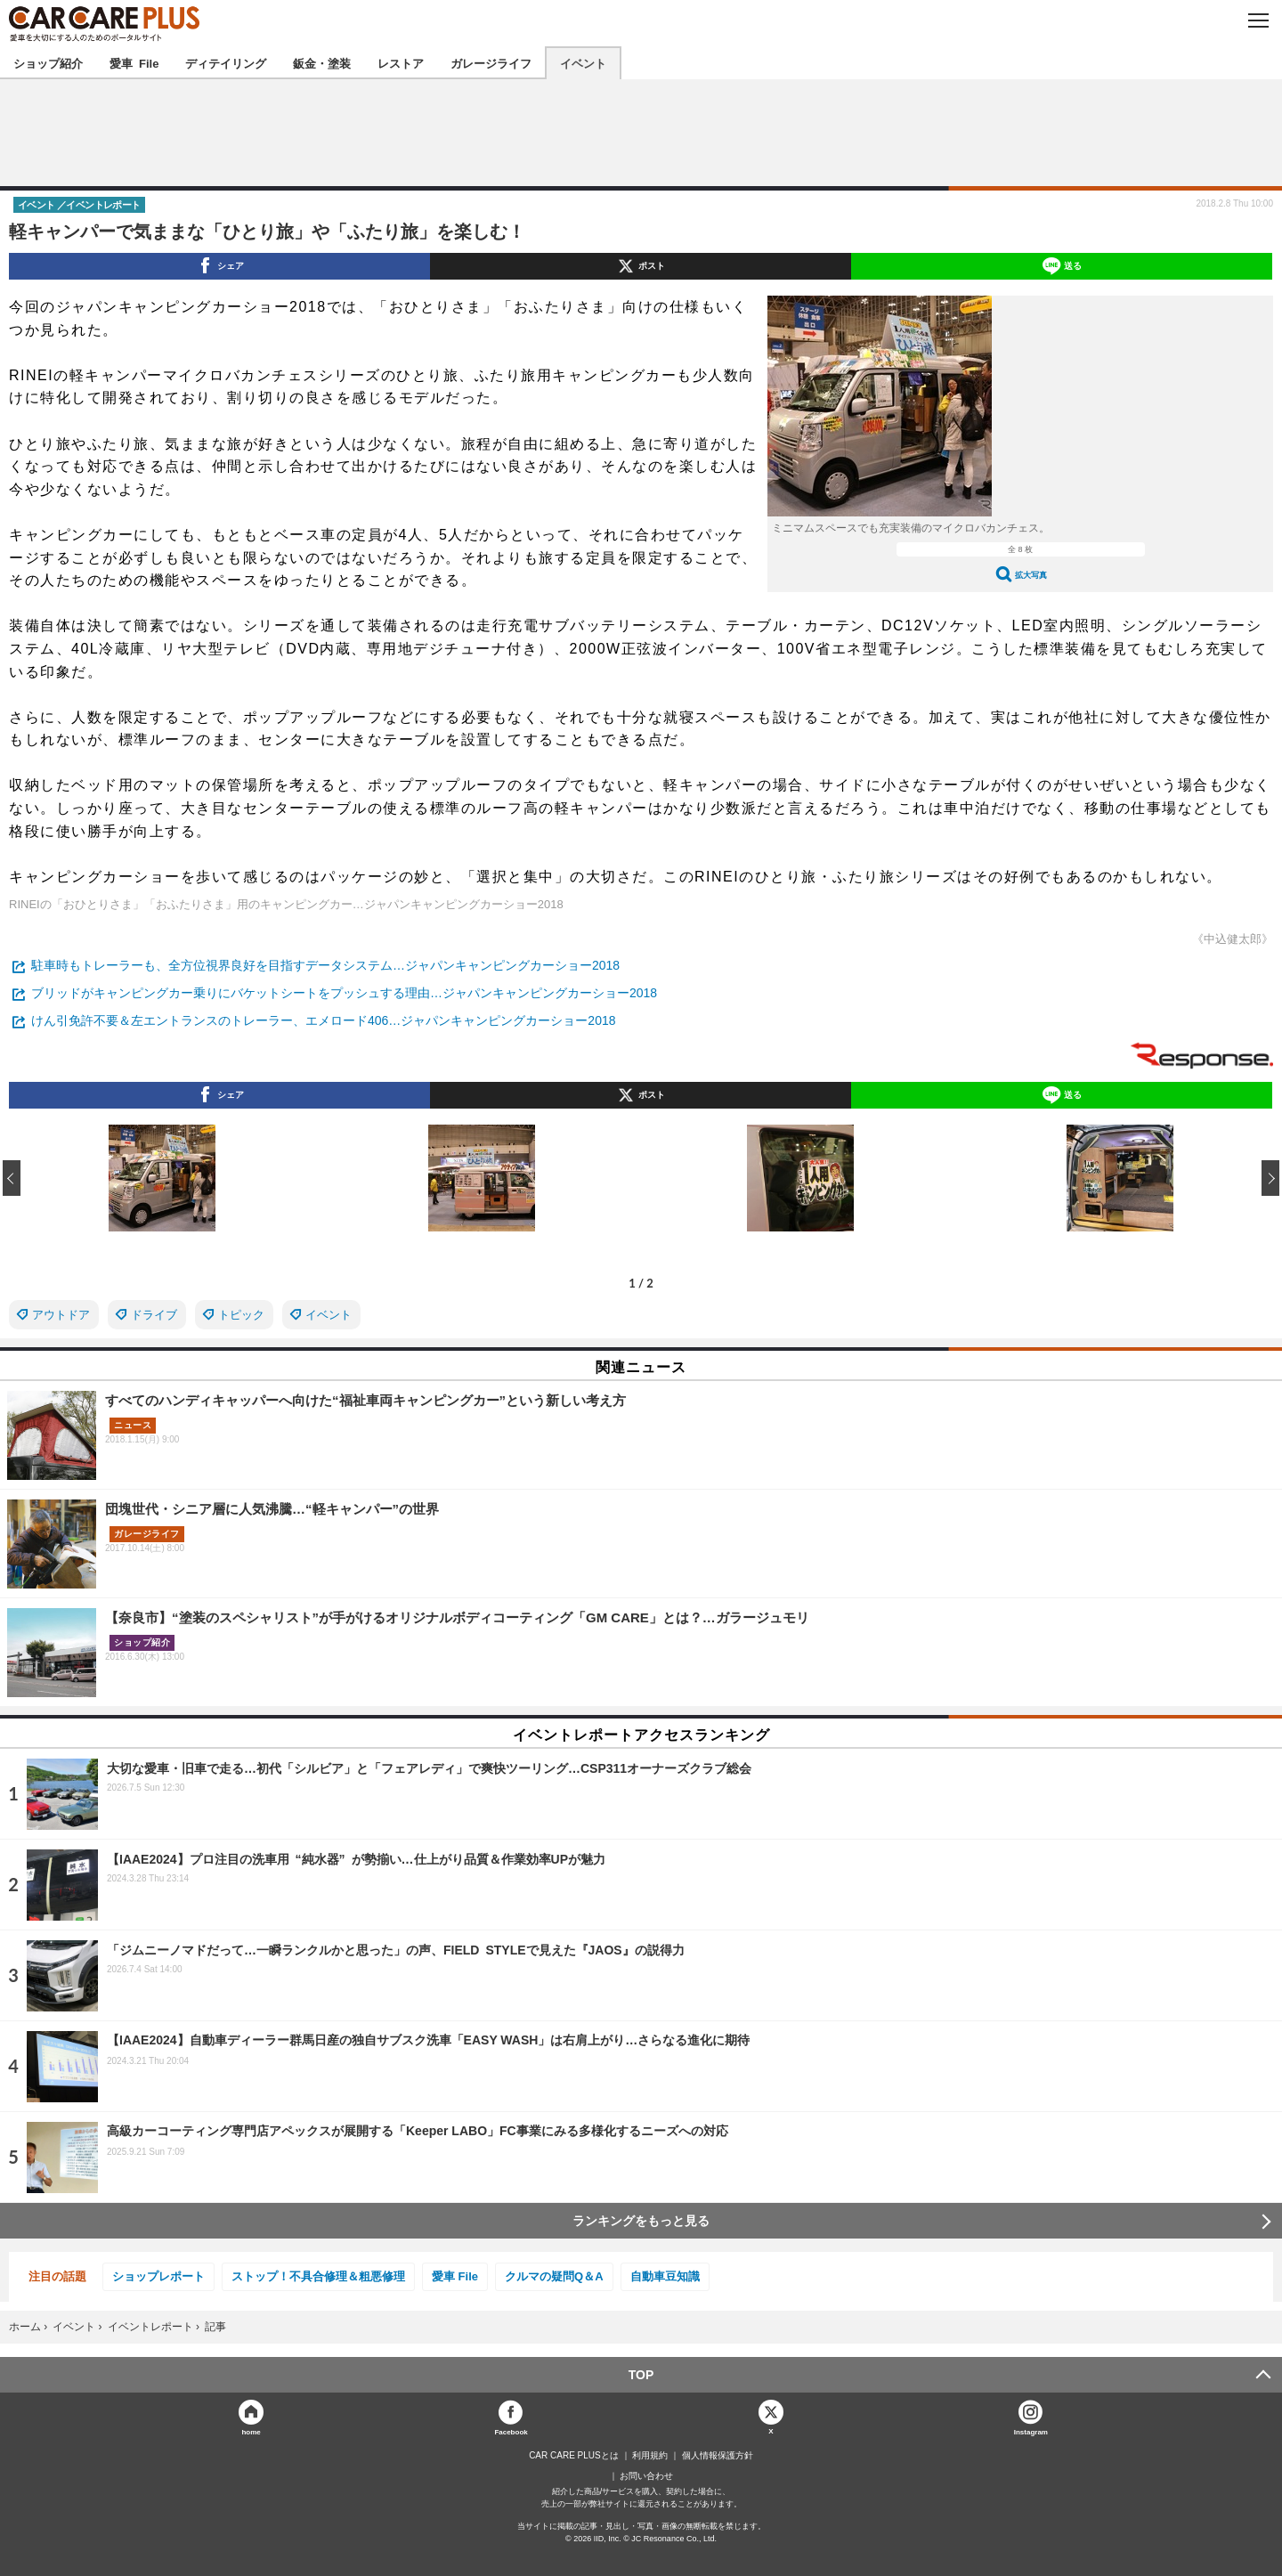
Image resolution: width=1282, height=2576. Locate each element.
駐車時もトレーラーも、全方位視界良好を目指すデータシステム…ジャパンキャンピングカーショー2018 (325, 965)
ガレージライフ (490, 63)
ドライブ (154, 1314)
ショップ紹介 (48, 63)
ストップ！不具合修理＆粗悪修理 (318, 2276)
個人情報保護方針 (717, 2455)
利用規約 (650, 2455)
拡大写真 (1031, 575)
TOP (641, 2375)
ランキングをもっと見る (641, 2221)
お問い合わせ (646, 2476)
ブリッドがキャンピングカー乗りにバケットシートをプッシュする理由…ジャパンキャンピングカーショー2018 (344, 993)
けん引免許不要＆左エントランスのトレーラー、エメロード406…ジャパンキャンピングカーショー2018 (323, 1020)
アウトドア (61, 1314)
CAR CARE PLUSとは (574, 2455)
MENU (1257, 20)
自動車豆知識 (665, 2276)
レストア (400, 63)
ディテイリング (225, 63)
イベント (583, 63)
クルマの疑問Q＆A (554, 2276)
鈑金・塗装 (322, 63)
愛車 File (134, 63)
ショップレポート (158, 2276)
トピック (241, 1314)
